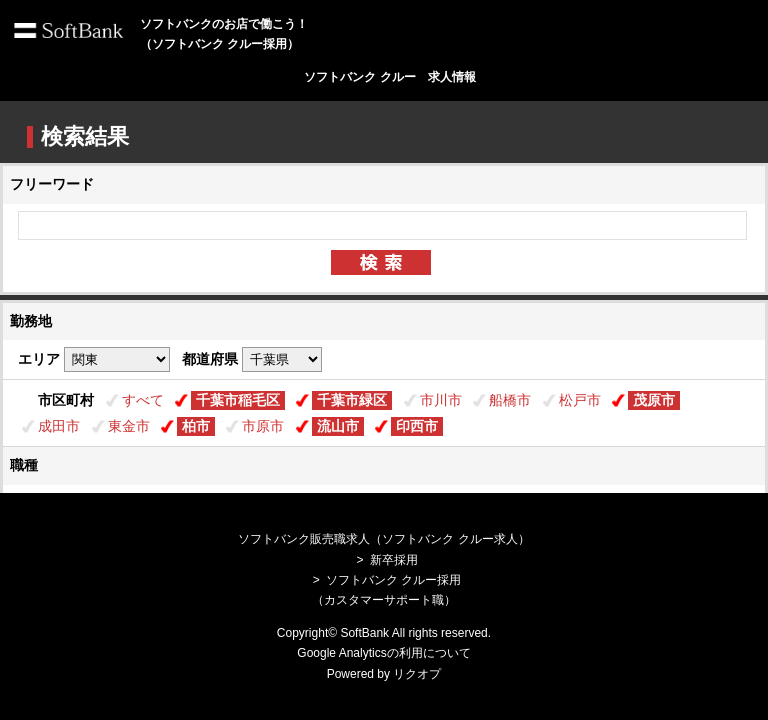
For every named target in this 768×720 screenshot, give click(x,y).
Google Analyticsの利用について (383, 653)
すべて (143, 400)
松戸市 (580, 400)
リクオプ (417, 674)
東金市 (129, 426)
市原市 (263, 426)
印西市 (417, 426)
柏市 (196, 426)
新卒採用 (394, 560)
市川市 (441, 400)
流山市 (338, 426)
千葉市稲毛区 (238, 400)
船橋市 (510, 400)
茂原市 (654, 400)
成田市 (59, 426)
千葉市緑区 (352, 400)
